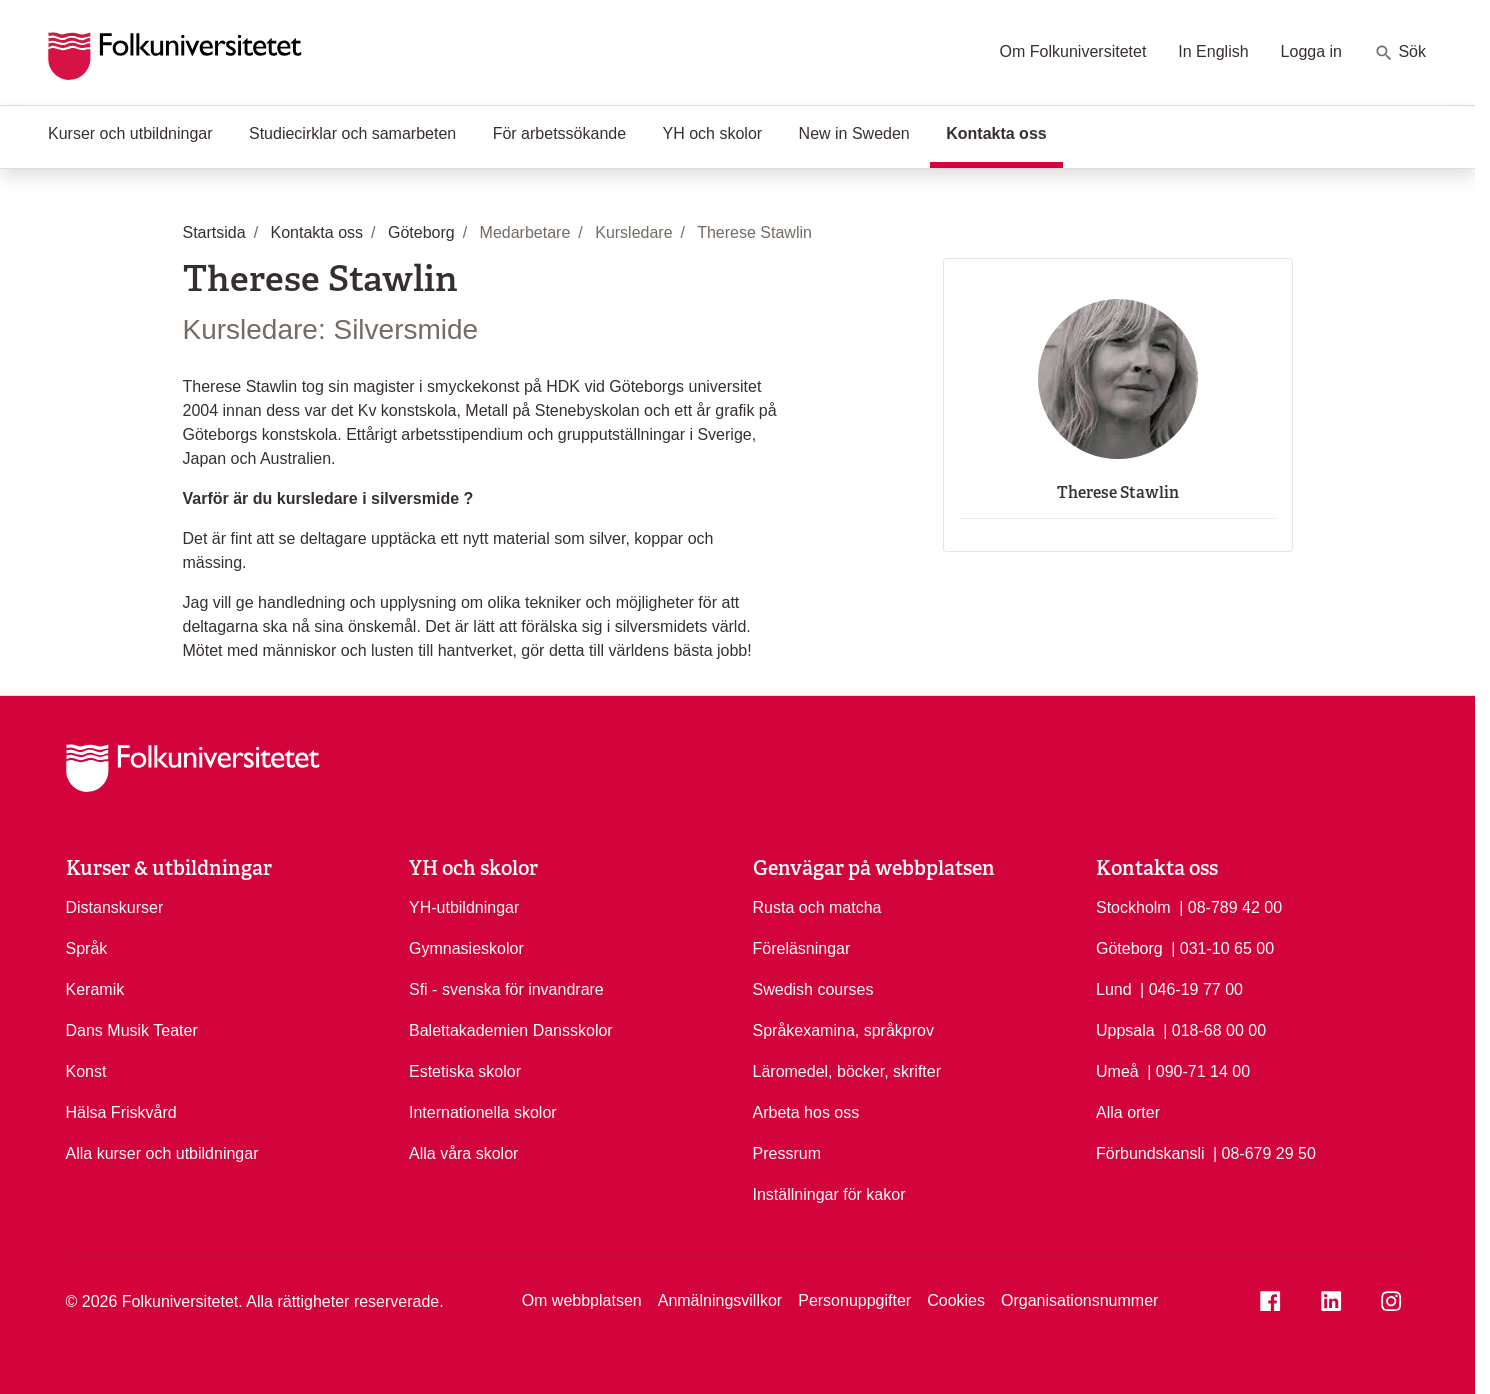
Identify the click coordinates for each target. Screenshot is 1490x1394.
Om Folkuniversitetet (1073, 51)
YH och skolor (713, 133)
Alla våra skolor (463, 1153)
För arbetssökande (559, 133)
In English (1213, 51)
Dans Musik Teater (132, 1030)
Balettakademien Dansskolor (511, 1030)
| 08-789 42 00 (1230, 906)
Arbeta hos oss (806, 1112)
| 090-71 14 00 (1198, 1070)
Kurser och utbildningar (130, 133)
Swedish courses (813, 989)
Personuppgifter (854, 1300)
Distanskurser (115, 907)
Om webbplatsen (582, 1300)
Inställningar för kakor (829, 1194)
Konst (86, 1071)
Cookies (956, 1300)
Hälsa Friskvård (121, 1112)
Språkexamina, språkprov (843, 1030)
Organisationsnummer (1079, 1300)
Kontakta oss (1004, 132)
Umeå (1117, 1071)
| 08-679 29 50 (1264, 1152)
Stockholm (1133, 907)
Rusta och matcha (817, 907)
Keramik (95, 989)
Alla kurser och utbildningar (162, 1153)
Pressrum (787, 1153)
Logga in (1311, 51)
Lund (1114, 989)
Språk (87, 948)
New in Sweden (854, 133)
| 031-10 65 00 (1222, 947)
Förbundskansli (1150, 1153)
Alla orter (1128, 1112)
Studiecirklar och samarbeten (352, 133)
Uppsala (1125, 1030)
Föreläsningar (802, 948)
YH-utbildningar (464, 907)
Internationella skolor (483, 1112)
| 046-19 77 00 (1191, 988)
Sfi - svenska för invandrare (506, 989)
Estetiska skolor (465, 1071)
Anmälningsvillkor (720, 1300)
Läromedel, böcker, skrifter (847, 1071)
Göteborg (1129, 948)
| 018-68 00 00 (1214, 1029)
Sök (1400, 53)
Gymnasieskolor (466, 948)
